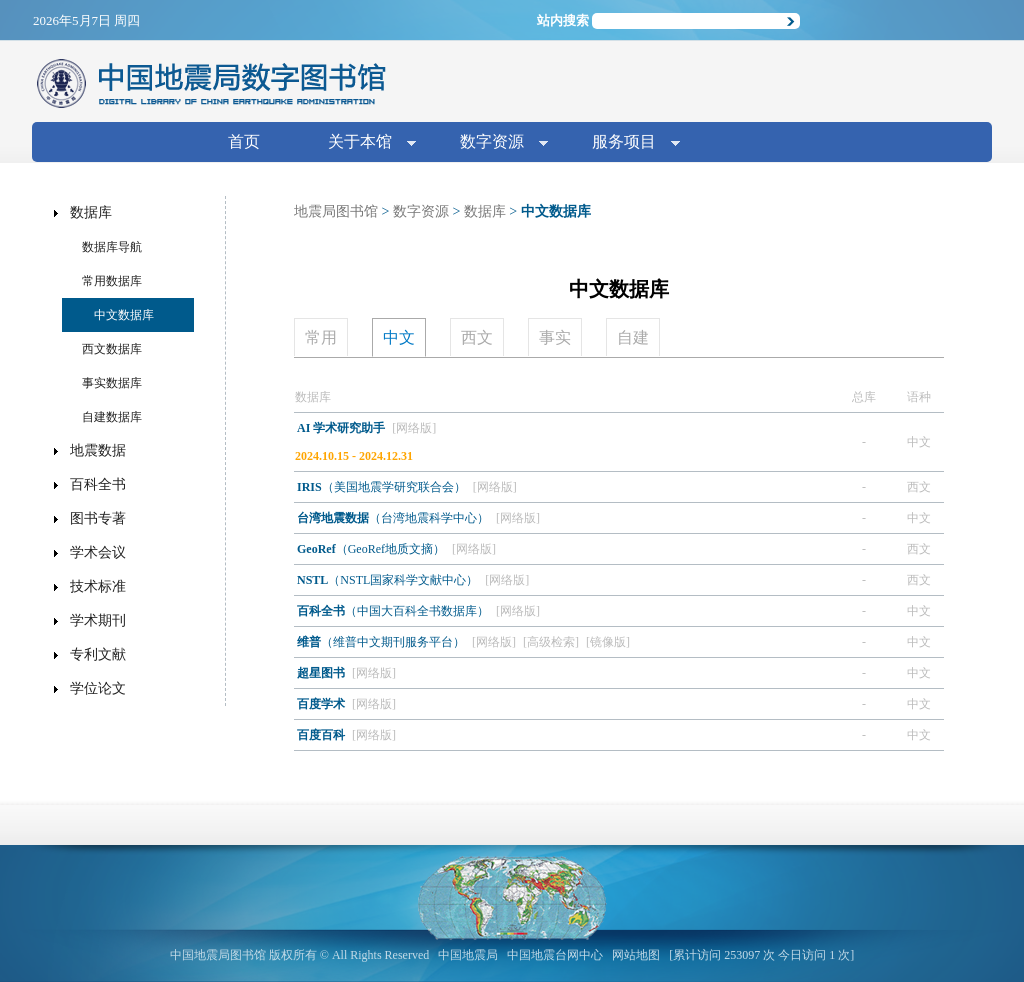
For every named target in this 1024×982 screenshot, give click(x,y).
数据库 (485, 211)
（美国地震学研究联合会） (383, 487)
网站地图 (636, 955)
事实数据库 (112, 383)
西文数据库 (112, 349)
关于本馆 (364, 143)
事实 (555, 337)
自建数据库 (112, 417)
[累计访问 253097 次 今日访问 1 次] (761, 955)
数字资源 (496, 143)
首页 (244, 141)
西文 (477, 337)
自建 (633, 337)
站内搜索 (563, 20)
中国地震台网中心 (555, 955)
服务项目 (628, 143)
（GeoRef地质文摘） (372, 549)
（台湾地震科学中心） (394, 518)
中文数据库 (124, 315)
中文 (399, 337)
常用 (321, 337)
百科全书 (98, 484)
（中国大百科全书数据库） (394, 611)
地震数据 (98, 450)
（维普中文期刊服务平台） (382, 642)
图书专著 (98, 518)
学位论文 (98, 688)
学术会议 (98, 552)
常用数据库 (112, 281)
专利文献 (98, 654)
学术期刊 (98, 620)
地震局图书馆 (336, 211)
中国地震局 (468, 955)
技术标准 (98, 586)
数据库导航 (112, 247)
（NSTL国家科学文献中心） (389, 580)
